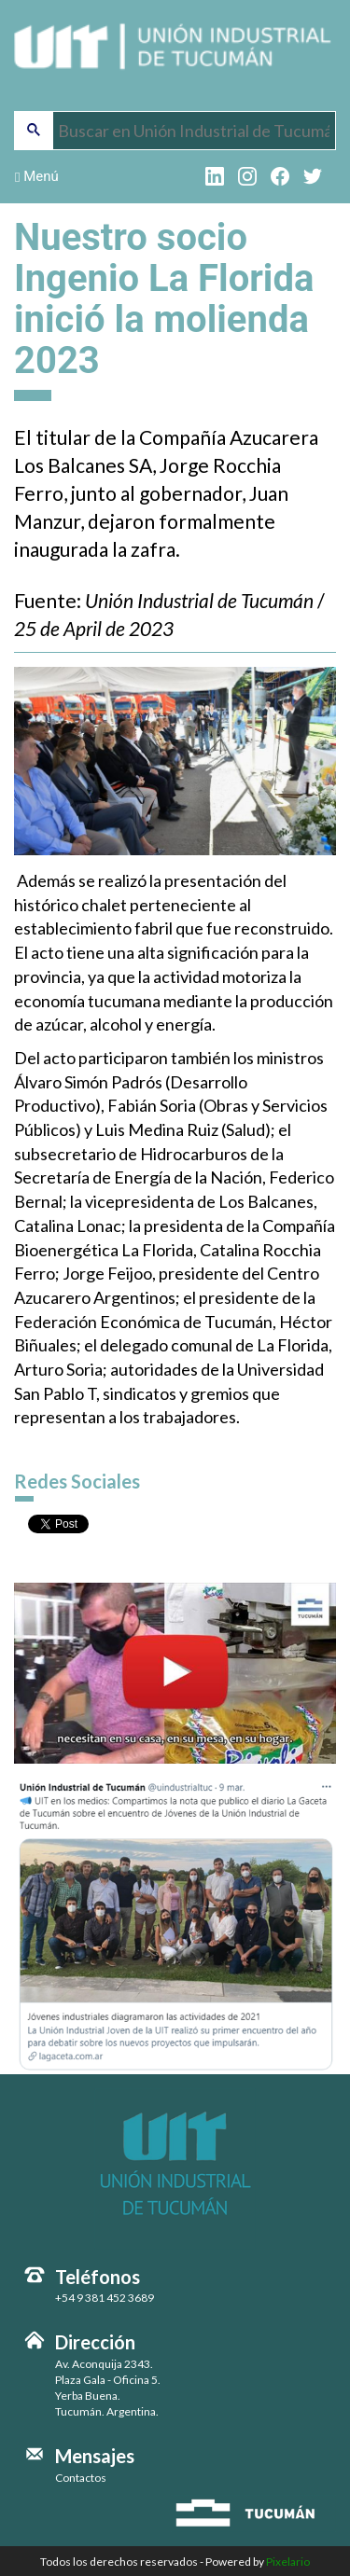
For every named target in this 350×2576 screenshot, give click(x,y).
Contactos (80, 2478)
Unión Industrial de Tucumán (175, 58)
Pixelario (288, 2562)
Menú (37, 176)
